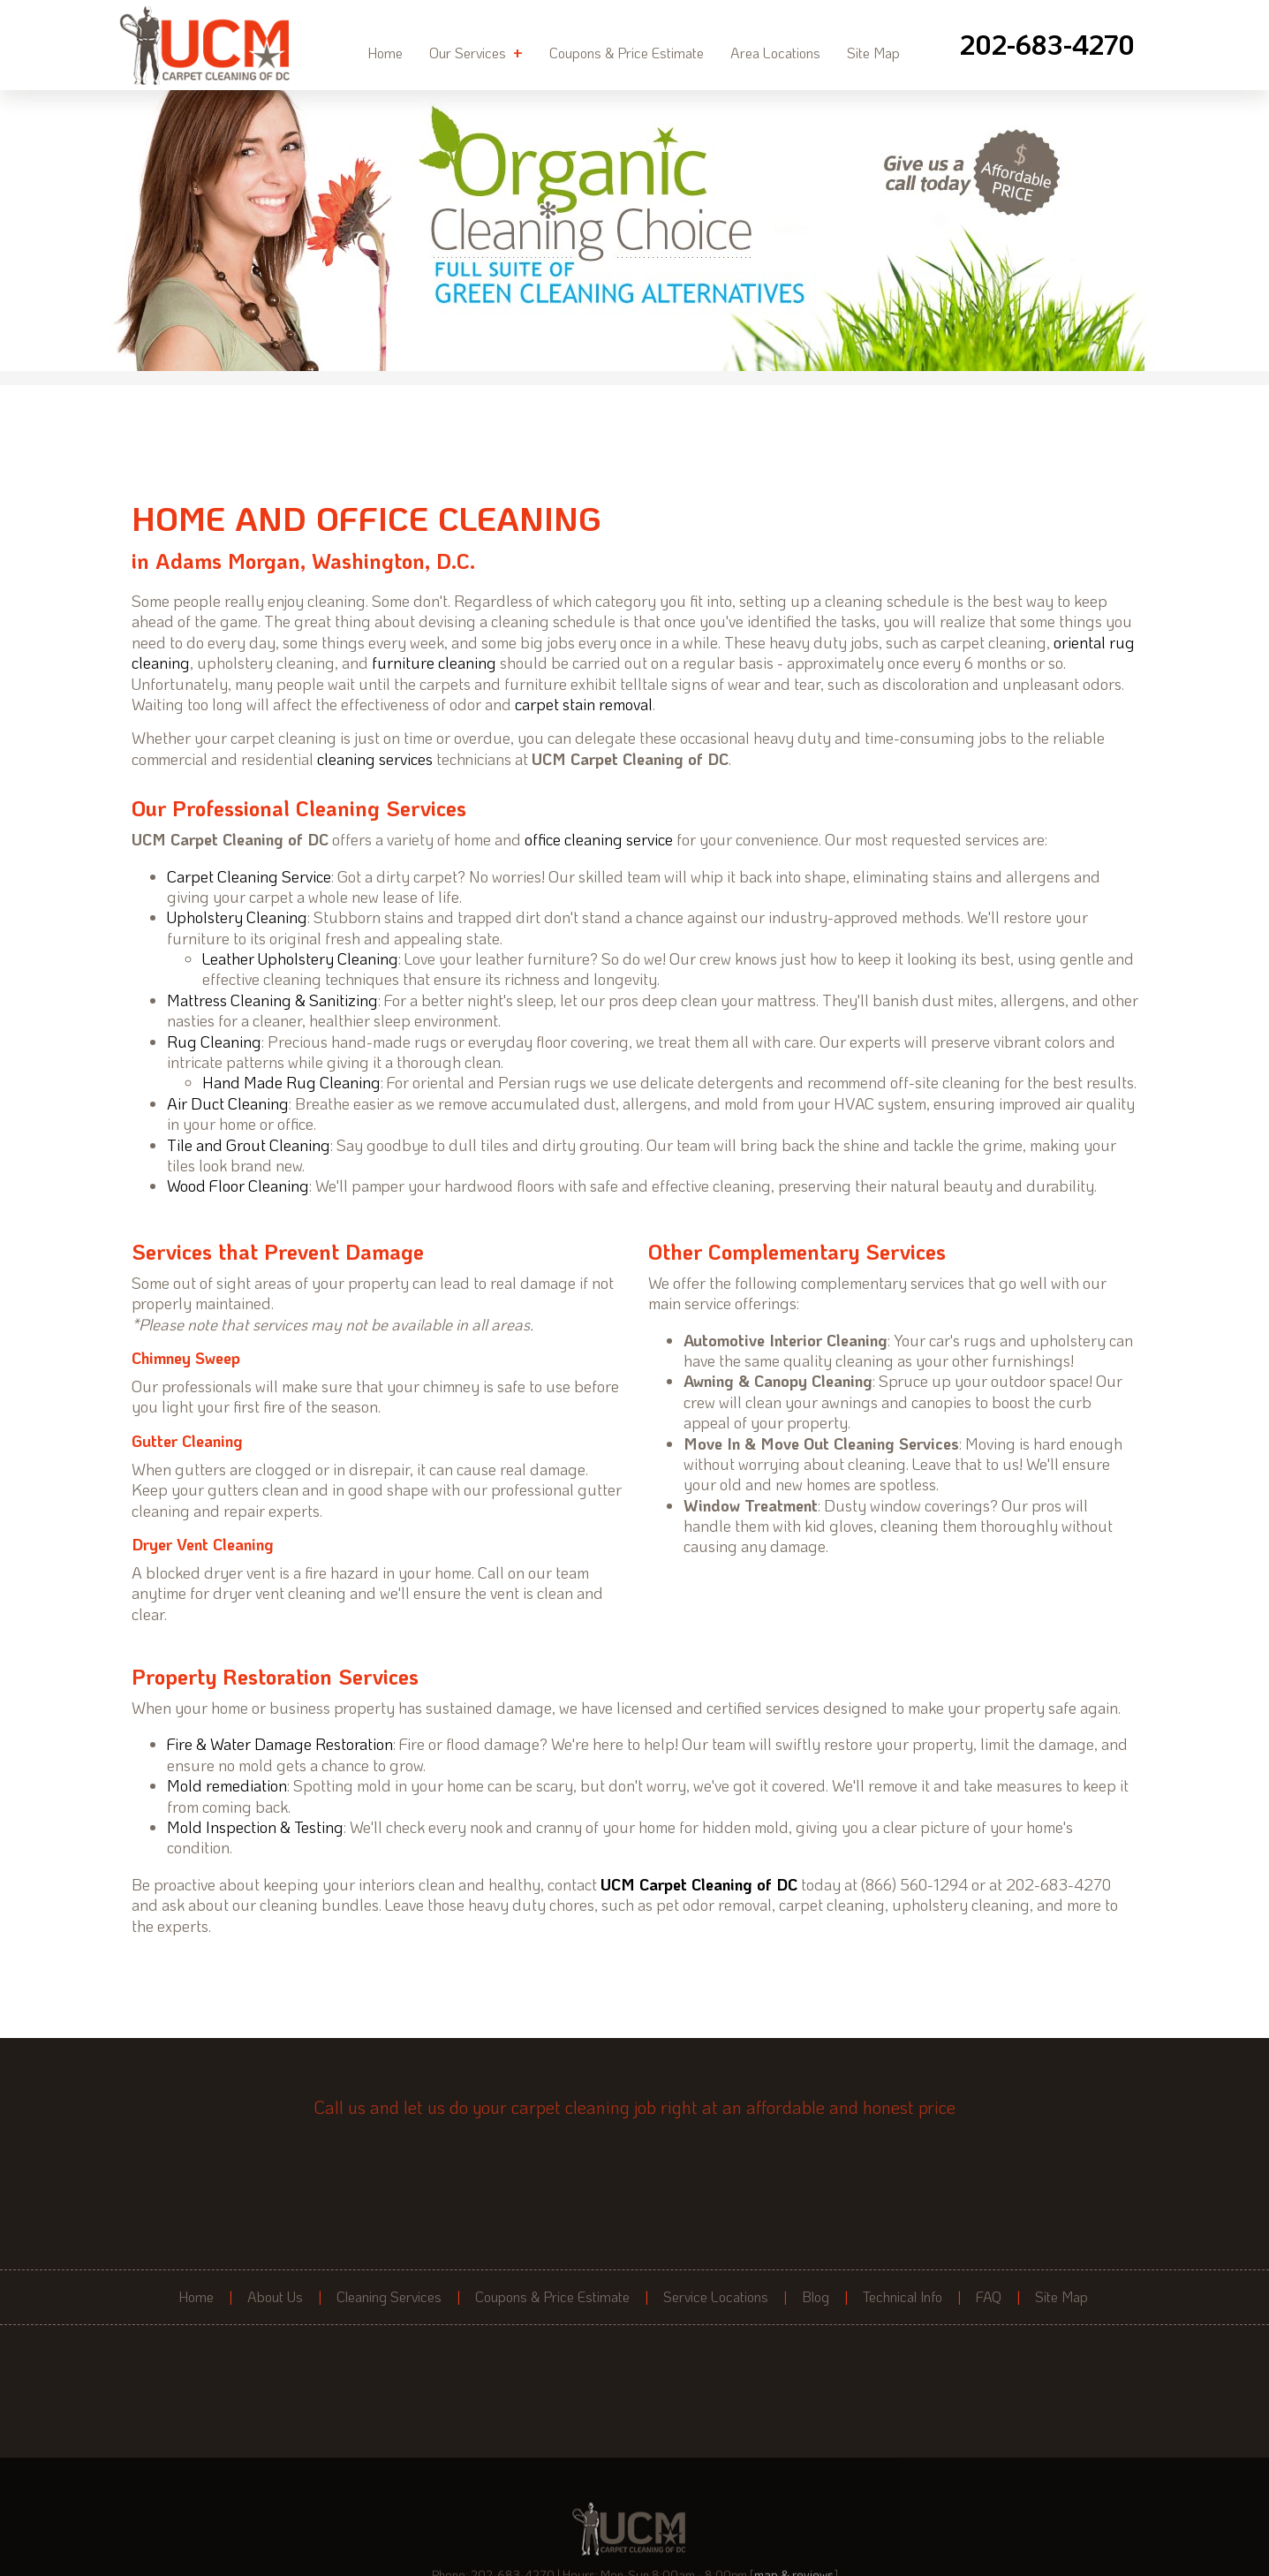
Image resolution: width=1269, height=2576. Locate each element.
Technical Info (902, 2297)
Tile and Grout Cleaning (248, 1144)
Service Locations (715, 2297)
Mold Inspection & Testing (255, 1826)
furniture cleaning (434, 662)
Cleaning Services (389, 2297)
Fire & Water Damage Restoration (280, 1743)
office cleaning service (599, 839)
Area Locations (775, 52)
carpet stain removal (584, 704)
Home (385, 52)
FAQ (988, 2297)
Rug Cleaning (214, 1041)
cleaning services (375, 758)
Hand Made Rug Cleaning (291, 1082)
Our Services (476, 52)
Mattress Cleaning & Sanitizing (272, 1000)
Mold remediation (227, 1785)
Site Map (873, 52)
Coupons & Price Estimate (626, 52)
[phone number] (1047, 44)
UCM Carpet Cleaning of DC (699, 1884)
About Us (275, 2297)
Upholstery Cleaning (237, 917)
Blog (815, 2297)
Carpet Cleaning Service (249, 876)
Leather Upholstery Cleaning (300, 958)
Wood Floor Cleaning (238, 1185)
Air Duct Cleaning (228, 1103)
